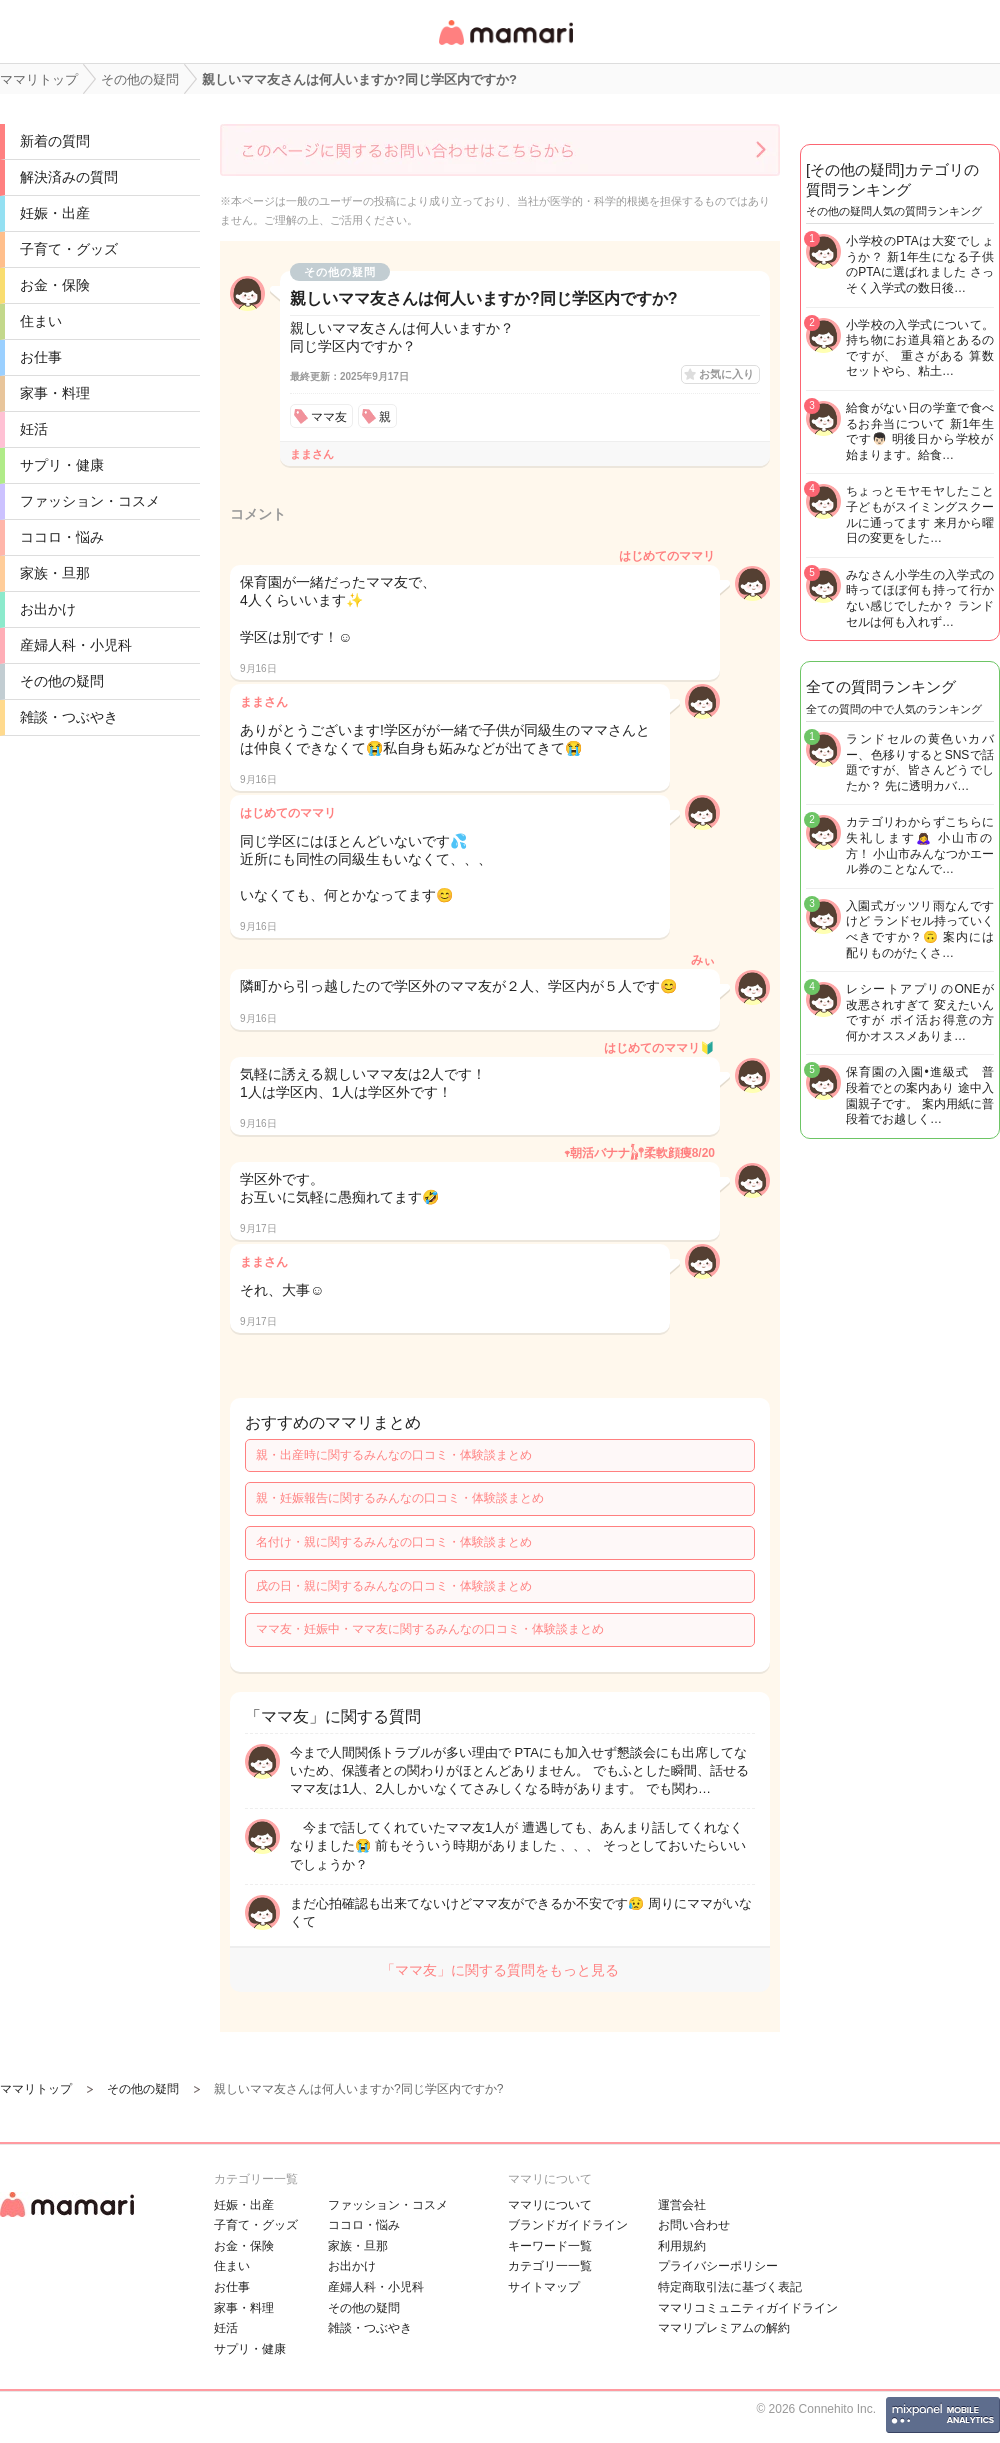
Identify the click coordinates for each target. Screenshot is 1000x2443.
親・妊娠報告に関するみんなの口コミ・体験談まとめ (400, 1498)
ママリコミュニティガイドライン (748, 2308)
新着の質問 (55, 141)
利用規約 (682, 2246)
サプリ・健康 (62, 465)
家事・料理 (55, 393)
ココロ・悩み (62, 537)
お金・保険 (55, 285)
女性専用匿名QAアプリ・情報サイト (505, 46)
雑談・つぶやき (69, 717)
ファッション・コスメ (90, 501)
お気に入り (726, 374)
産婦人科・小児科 (76, 645)
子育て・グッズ (69, 249)
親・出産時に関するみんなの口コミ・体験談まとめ (394, 1455)
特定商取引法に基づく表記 (730, 2287)
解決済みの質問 (69, 177)
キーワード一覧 (550, 2246)
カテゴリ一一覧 (550, 2266)
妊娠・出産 (55, 213)
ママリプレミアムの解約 (724, 2328)
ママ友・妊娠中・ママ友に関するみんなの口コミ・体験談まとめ (430, 1629)
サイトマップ (544, 2287)
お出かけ (48, 609)
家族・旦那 (55, 573)
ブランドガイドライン (568, 2225)
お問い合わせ (694, 2225)
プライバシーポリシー (718, 2266)
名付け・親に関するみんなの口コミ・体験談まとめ (394, 1542)
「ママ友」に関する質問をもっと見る (500, 1970)
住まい (41, 321)
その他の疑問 (62, 681)
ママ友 (329, 417)
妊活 (34, 429)
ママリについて (550, 2205)
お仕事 (41, 357)
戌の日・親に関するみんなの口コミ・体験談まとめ (394, 1586)
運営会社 (682, 2205)
